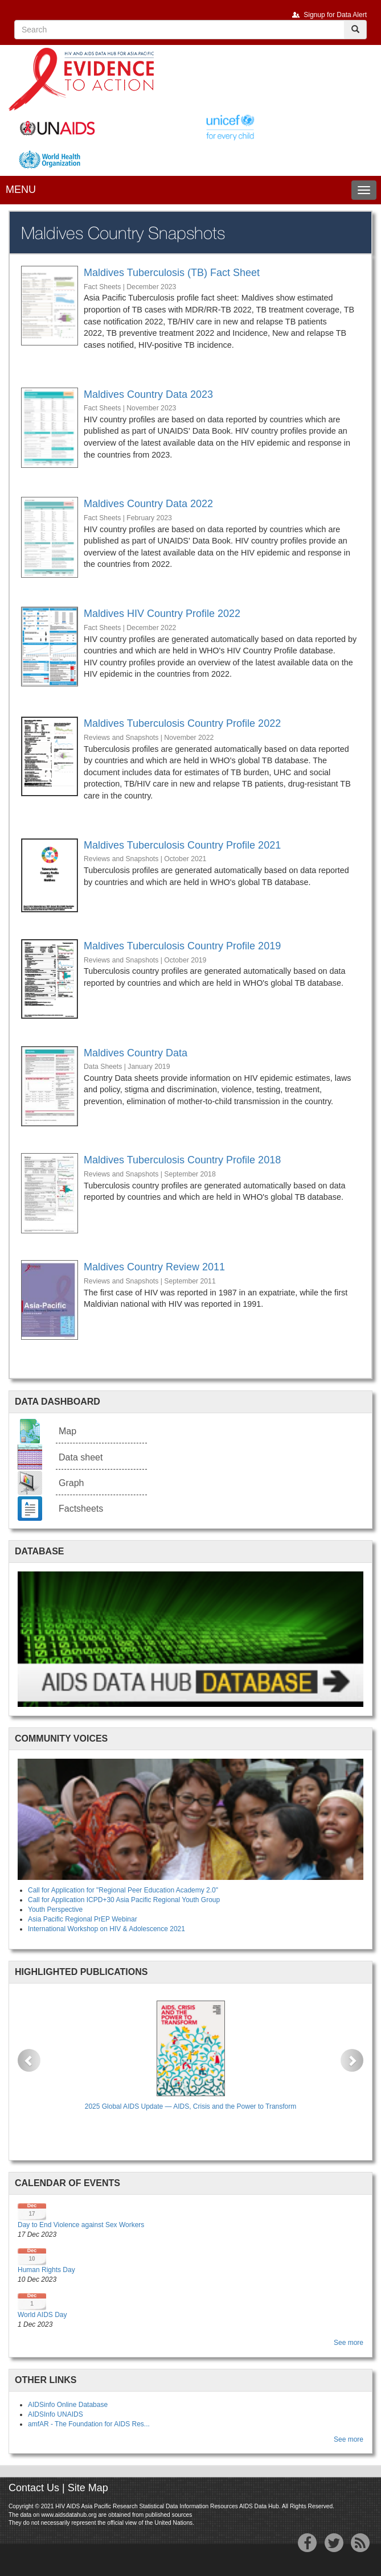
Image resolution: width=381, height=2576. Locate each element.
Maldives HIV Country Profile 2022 (162, 613)
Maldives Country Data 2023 (148, 394)
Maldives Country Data (135, 1053)
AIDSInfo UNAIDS (55, 2414)
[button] (29, 2060)
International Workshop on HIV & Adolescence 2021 (106, 1929)
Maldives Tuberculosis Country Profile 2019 (182, 946)
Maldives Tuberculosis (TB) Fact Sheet (172, 272)
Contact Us (34, 2487)
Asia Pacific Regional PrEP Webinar (82, 1919)
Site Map (88, 2487)
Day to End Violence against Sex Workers (81, 2225)
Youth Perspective (55, 1910)
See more (348, 2343)
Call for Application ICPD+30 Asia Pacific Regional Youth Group (124, 1900)
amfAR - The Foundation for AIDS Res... (89, 2424)
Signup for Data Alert (335, 15)
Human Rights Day (46, 2270)
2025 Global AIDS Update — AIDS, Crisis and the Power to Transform (191, 2106)
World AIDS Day (42, 2315)
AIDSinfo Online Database (68, 2405)
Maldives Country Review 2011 (154, 1267)
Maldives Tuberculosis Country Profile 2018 (182, 1160)
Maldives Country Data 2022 (148, 503)
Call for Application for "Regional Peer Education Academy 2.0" (123, 1890)
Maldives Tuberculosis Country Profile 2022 (182, 723)
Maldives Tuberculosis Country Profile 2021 (182, 845)
